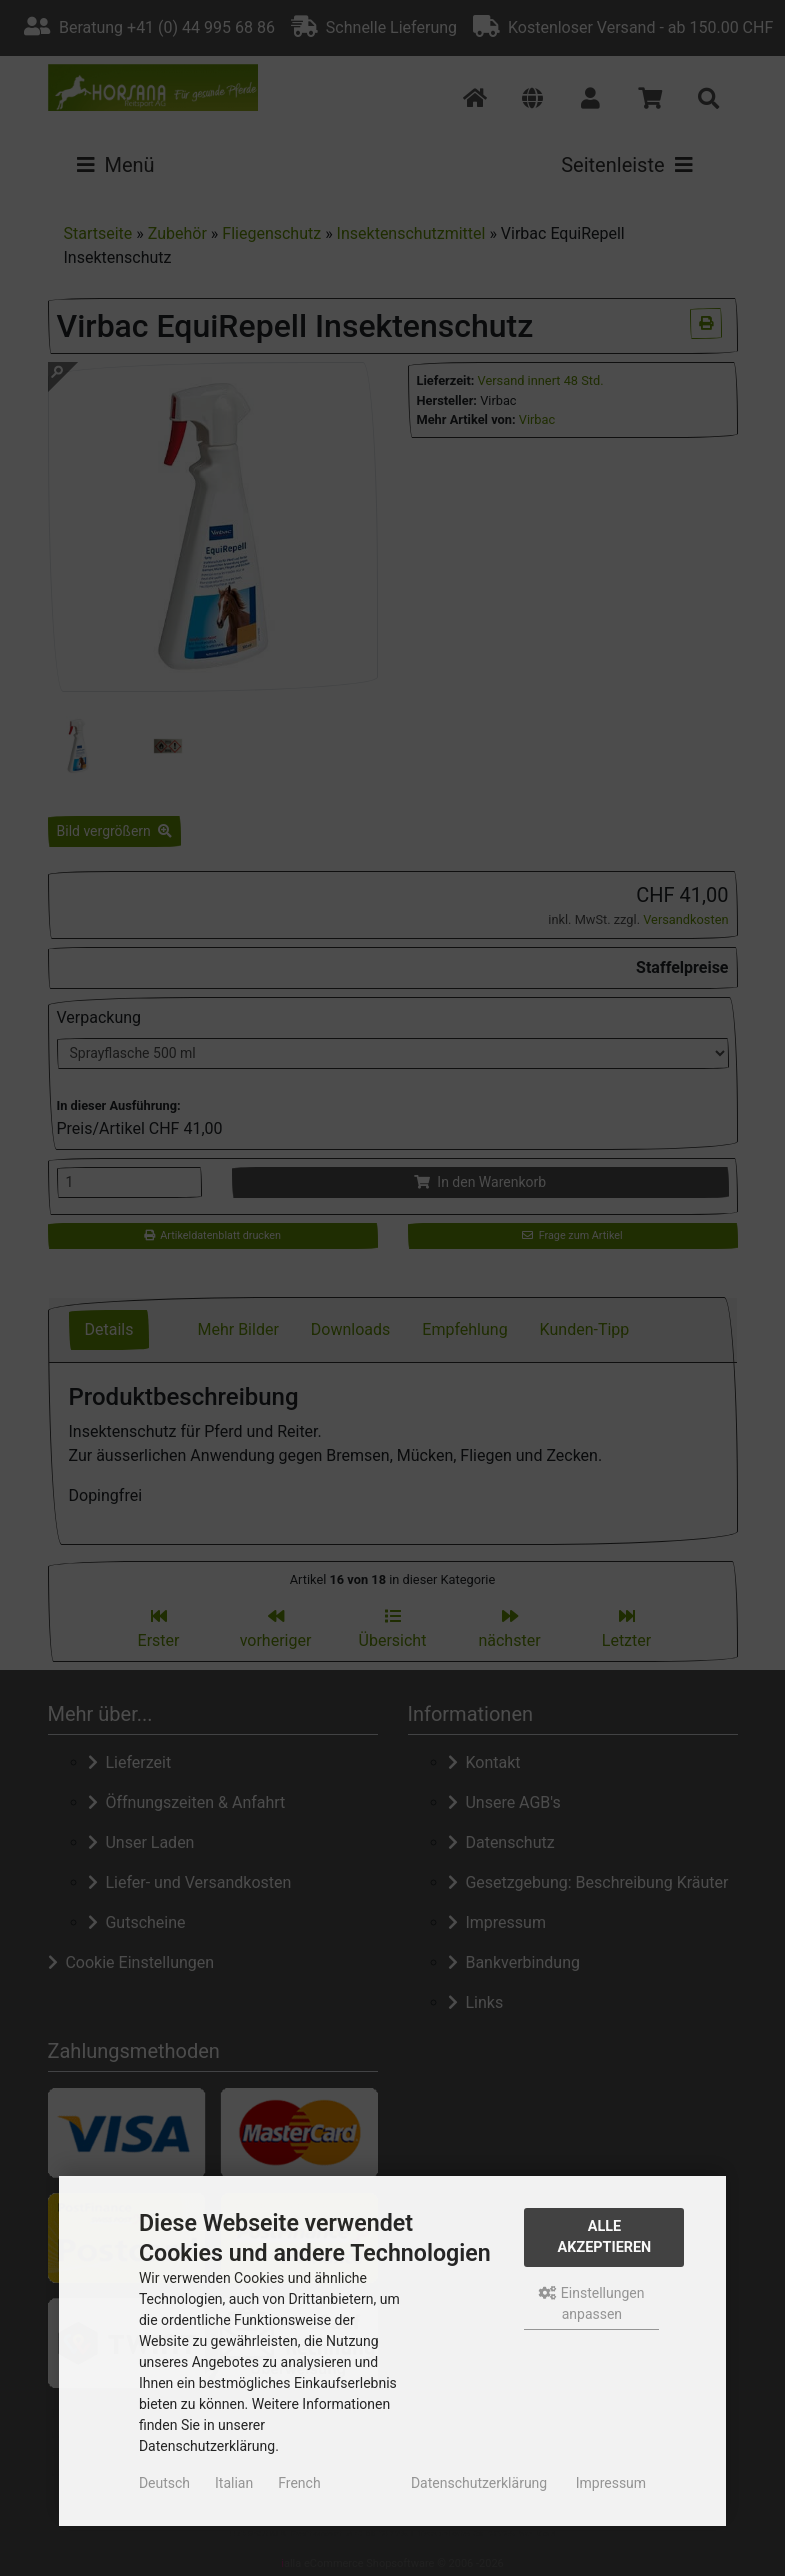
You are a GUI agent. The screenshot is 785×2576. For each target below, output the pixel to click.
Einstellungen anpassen (591, 2303)
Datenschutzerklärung (479, 2483)
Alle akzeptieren (605, 2237)
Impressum (611, 2483)
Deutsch (164, 2483)
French (299, 2483)
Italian (234, 2483)
